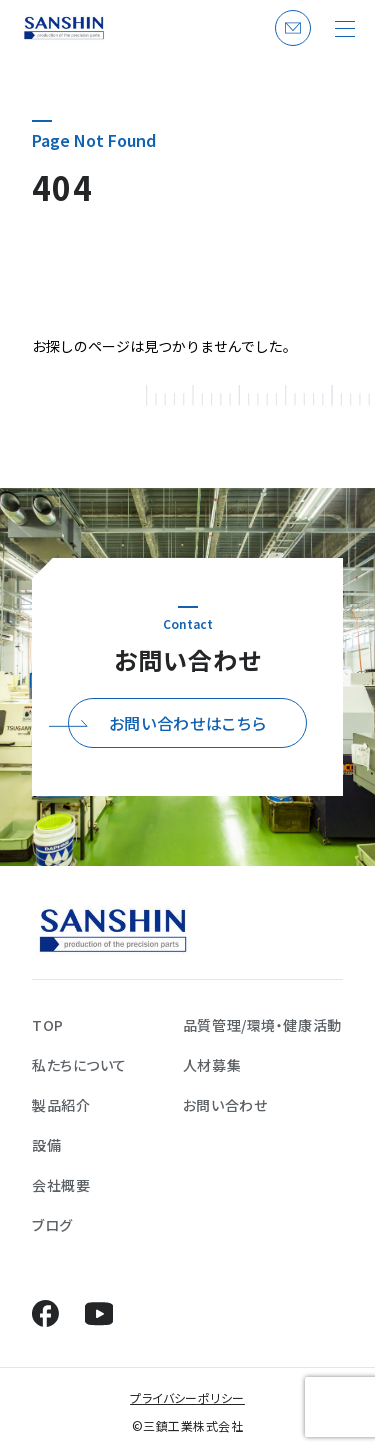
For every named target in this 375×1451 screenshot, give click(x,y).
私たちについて (79, 1065)
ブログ (52, 1225)
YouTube (98, 1313)
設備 (46, 1145)
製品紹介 (61, 1105)
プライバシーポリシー (187, 1397)
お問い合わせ (290, 45)
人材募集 (212, 1065)
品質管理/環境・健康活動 (262, 1025)
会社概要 (61, 1185)
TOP (48, 1025)
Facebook (45, 1313)
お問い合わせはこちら (187, 723)
